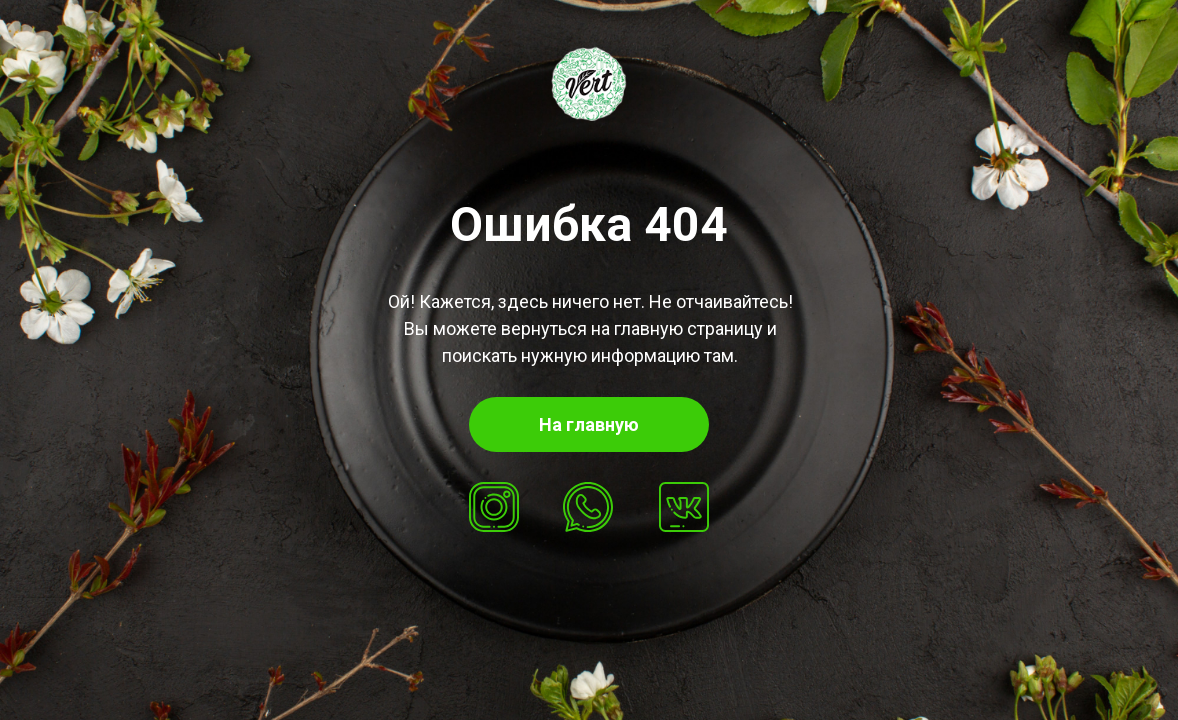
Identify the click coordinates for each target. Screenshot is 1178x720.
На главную (589, 424)
